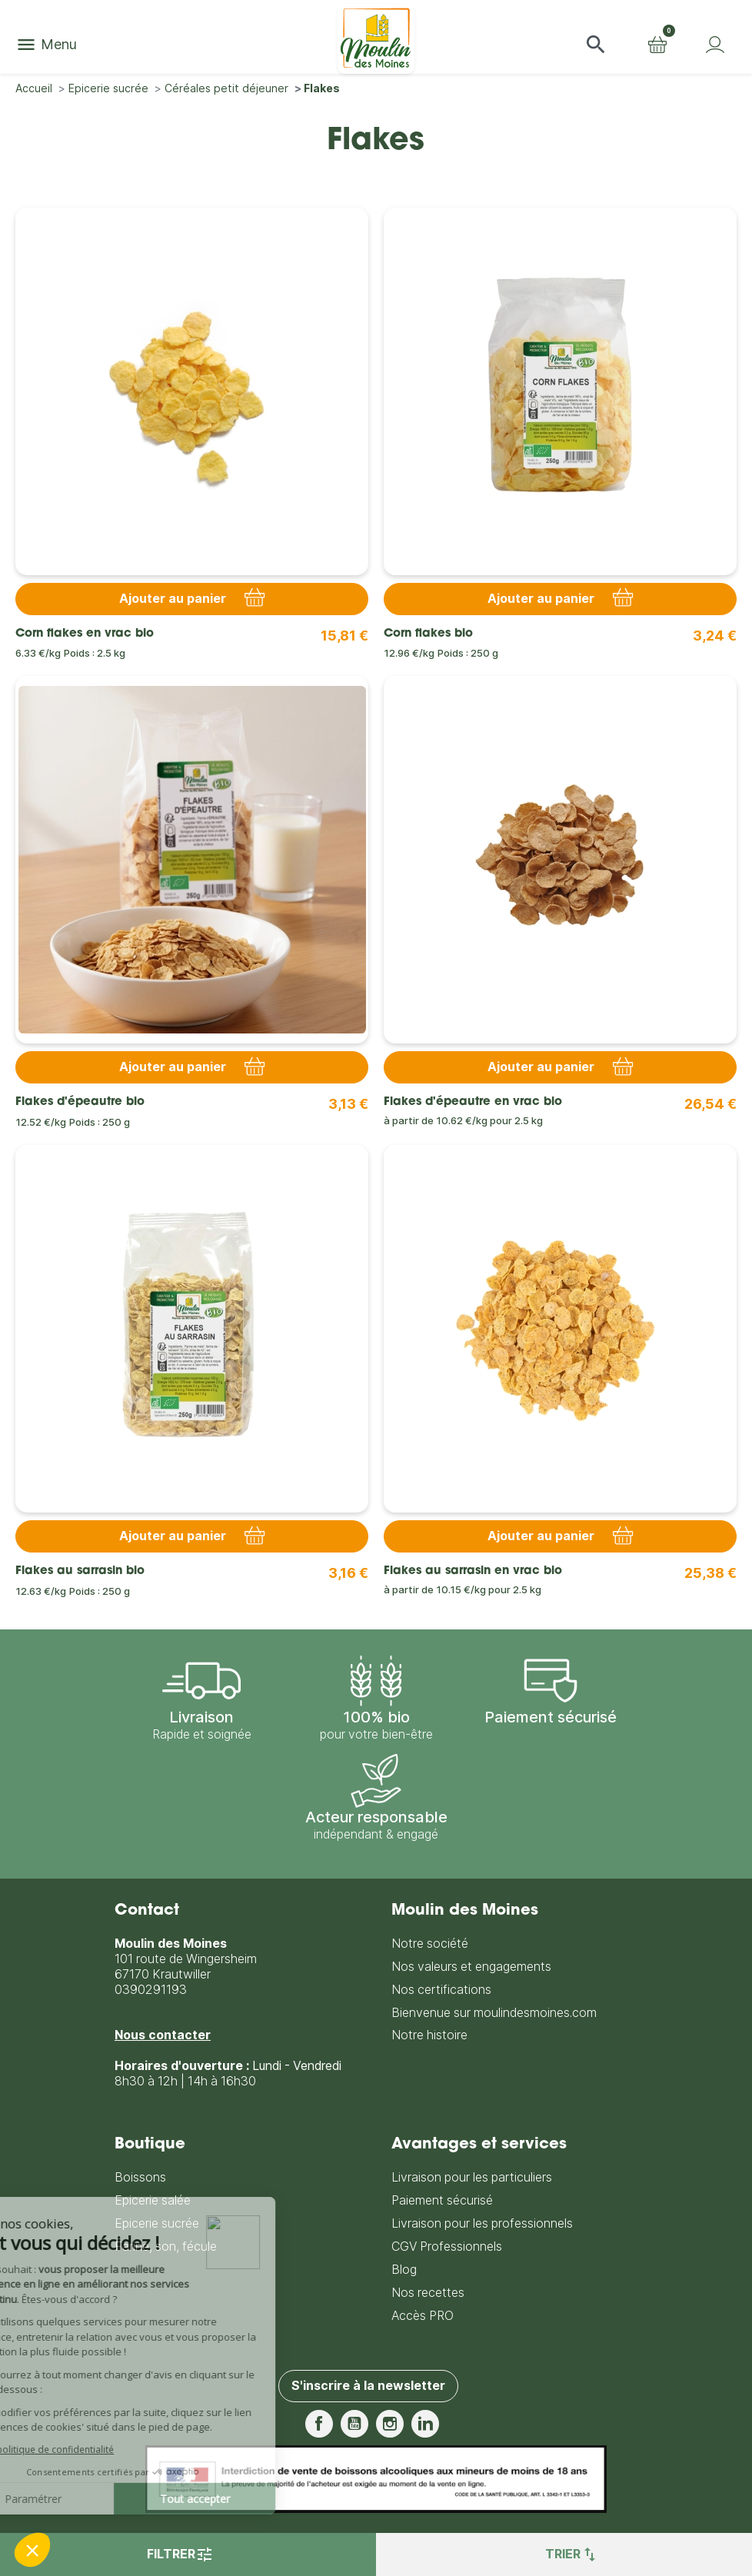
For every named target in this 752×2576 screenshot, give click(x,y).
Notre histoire (429, 2035)
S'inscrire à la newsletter (368, 2385)
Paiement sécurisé (442, 2200)
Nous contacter (163, 2035)
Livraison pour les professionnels (482, 2223)
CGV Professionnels (446, 2246)
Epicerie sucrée (157, 2223)
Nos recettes (427, 2292)
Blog (404, 2269)
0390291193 (151, 1989)
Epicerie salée (153, 2200)
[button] (596, 45)
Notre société (429, 1943)
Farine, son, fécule (166, 2246)
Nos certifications (441, 1989)
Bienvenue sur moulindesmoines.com (494, 2012)
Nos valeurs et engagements (471, 1966)
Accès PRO (422, 2315)
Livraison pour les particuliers (471, 2177)
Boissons (140, 2177)
